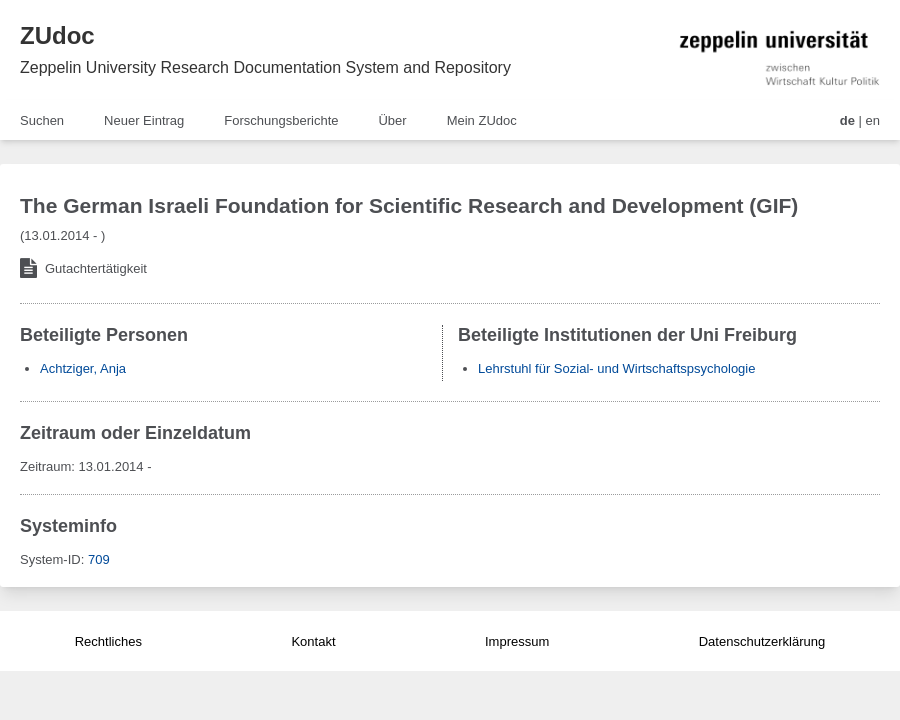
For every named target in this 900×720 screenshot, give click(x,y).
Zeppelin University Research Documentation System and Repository (265, 67)
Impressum (517, 641)
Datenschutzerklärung (762, 641)
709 (99, 559)
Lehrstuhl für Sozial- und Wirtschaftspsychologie (616, 368)
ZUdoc (57, 35)
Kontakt (313, 641)
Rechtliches (108, 641)
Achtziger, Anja (83, 368)
